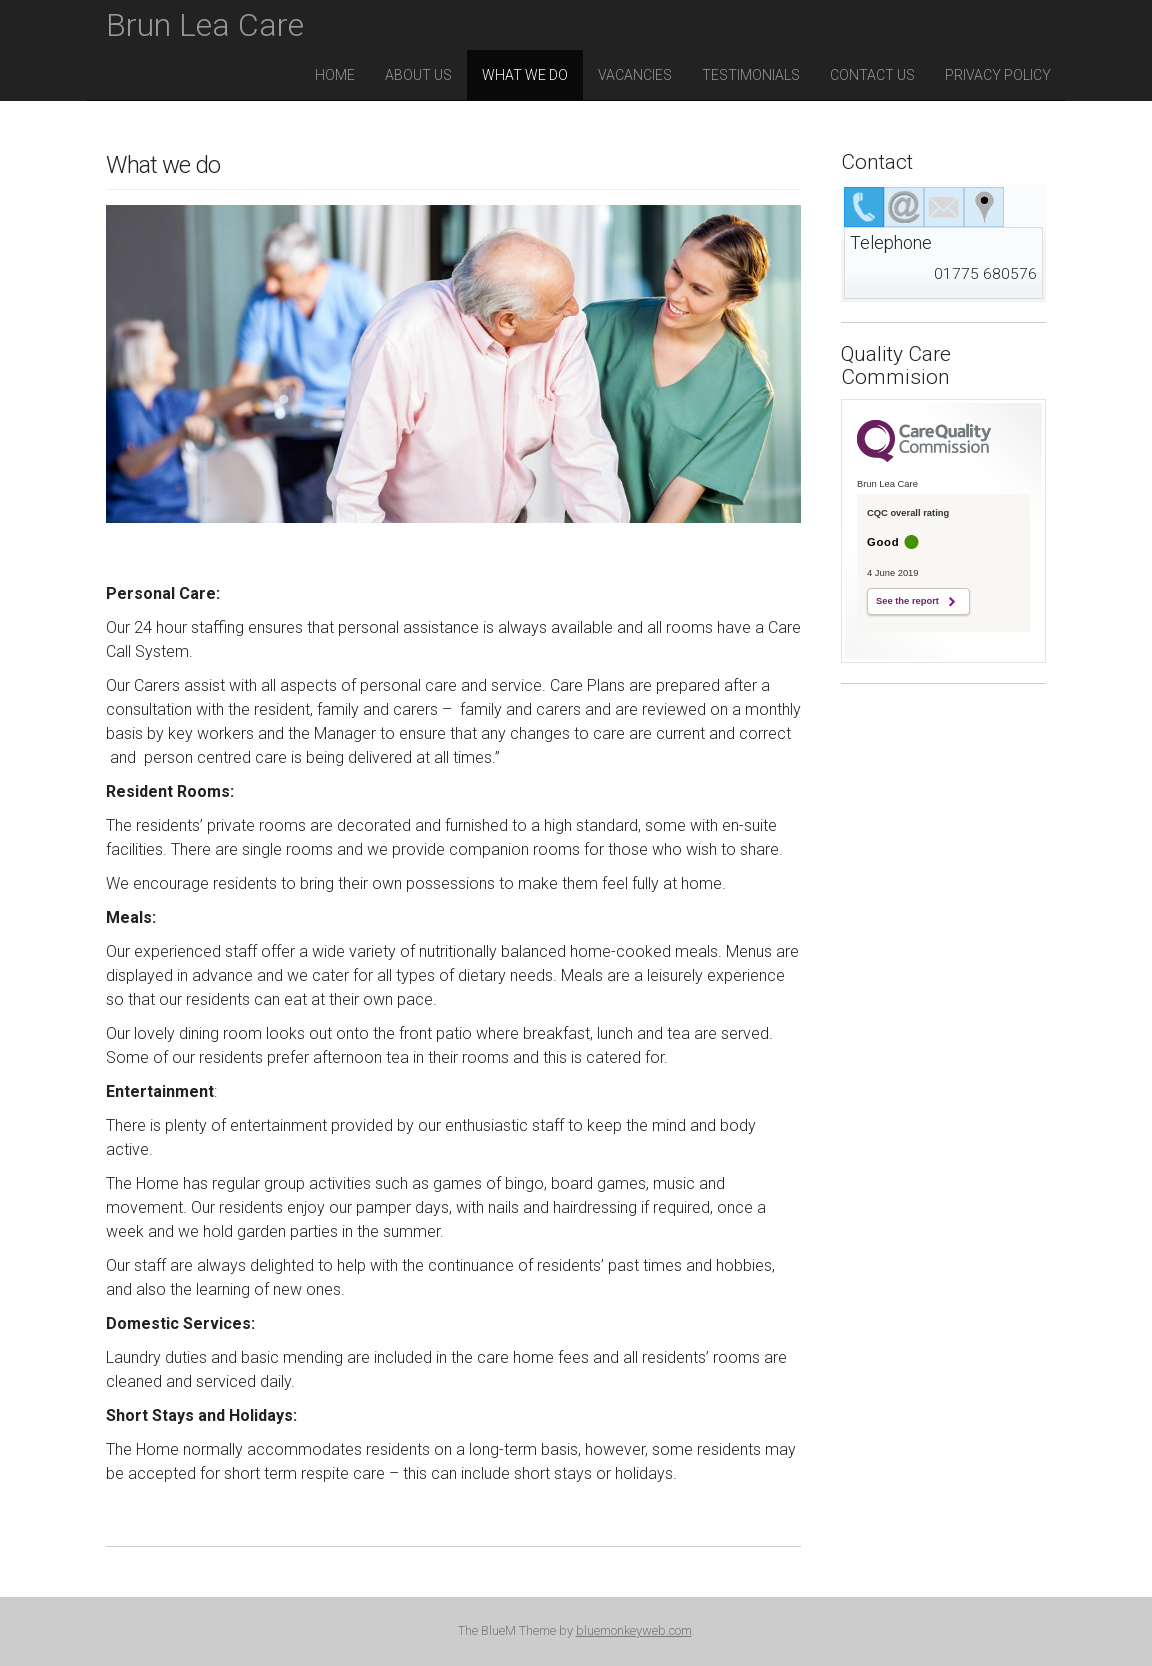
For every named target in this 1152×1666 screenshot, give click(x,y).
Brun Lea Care (205, 25)
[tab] (864, 207)
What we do (525, 75)
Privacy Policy (998, 75)
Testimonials (751, 75)
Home (335, 75)
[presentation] (864, 207)
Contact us (872, 75)
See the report (907, 601)
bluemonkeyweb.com (634, 1630)
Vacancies (635, 75)
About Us (418, 75)
